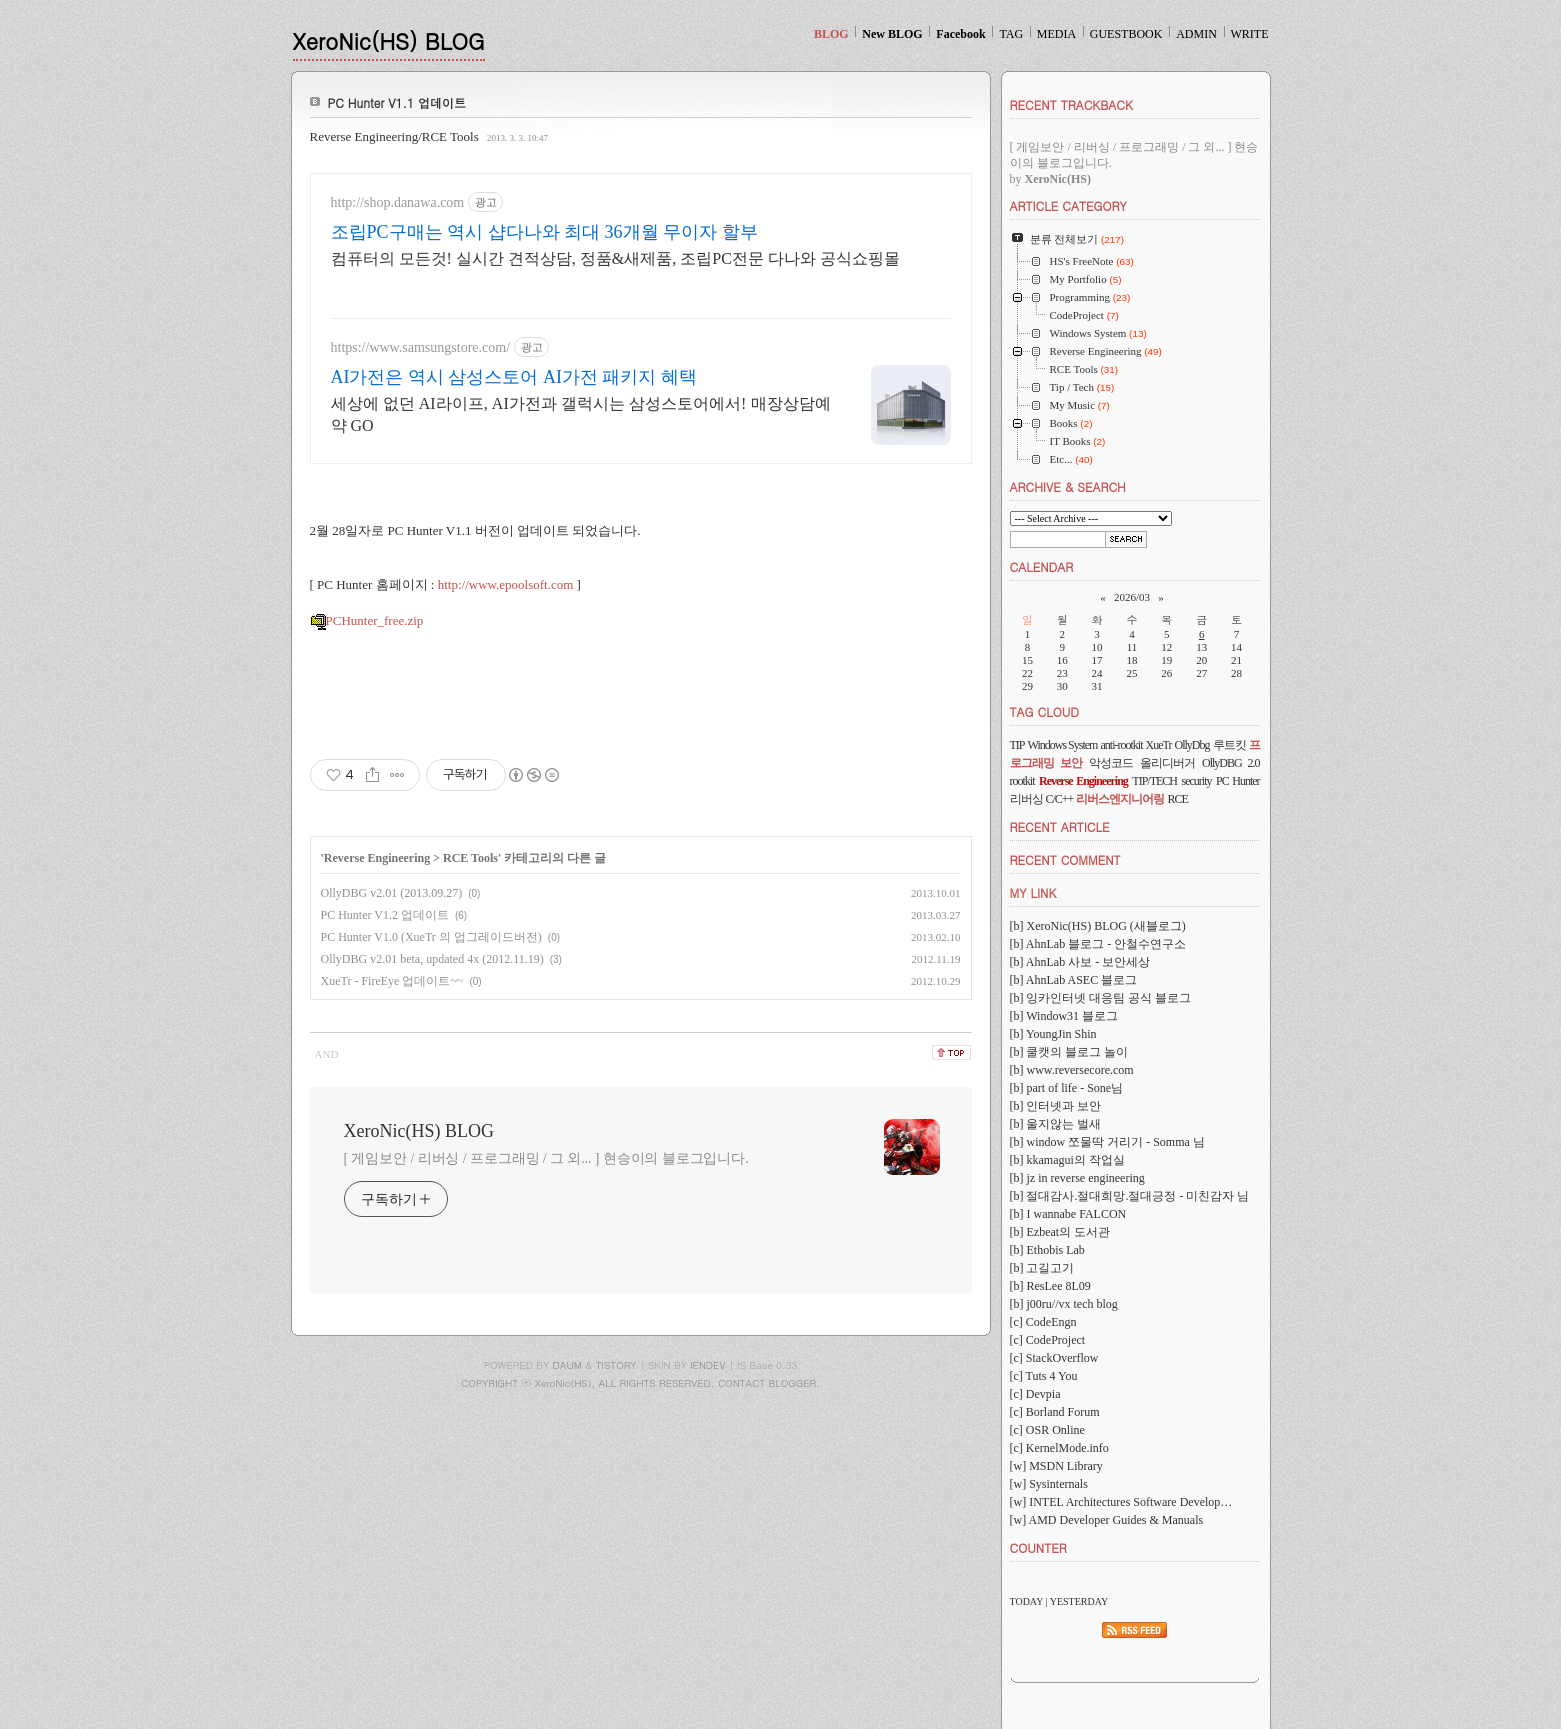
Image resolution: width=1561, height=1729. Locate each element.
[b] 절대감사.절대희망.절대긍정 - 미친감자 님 (1130, 1196)
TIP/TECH (1154, 781)
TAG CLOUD (1045, 711)
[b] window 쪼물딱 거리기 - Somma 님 (1107, 1142)
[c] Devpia (1035, 1394)
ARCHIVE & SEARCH (1068, 486)
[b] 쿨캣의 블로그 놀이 (1069, 1052)
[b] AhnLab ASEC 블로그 (1074, 980)
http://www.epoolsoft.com (506, 584)
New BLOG (892, 34)
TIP (1017, 745)
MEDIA (1056, 34)
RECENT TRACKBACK (1071, 104)
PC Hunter (1238, 781)
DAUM (567, 1365)
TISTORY (616, 1365)
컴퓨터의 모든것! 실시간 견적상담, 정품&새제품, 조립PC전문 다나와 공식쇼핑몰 (615, 258)
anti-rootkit (1121, 745)
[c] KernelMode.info (1059, 1448)
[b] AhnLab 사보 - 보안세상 (1080, 962)
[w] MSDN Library (1056, 1466)
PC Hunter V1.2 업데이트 (385, 915)
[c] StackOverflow (1054, 1358)
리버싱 (1026, 799)
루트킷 (1229, 745)
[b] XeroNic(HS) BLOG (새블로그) (1098, 926)
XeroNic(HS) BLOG (389, 40)
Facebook (960, 34)
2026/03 (1132, 597)
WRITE (1250, 34)
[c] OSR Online (1047, 1430)
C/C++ (1060, 799)
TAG (1011, 34)
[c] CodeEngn (1043, 1322)
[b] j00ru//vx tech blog (1064, 1304)
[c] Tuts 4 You (1044, 1376)
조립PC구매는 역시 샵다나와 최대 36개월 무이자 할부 (544, 232)
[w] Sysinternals (1049, 1484)
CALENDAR (1042, 566)
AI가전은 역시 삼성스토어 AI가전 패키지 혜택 (514, 377)
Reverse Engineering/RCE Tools (394, 136)
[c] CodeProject (1048, 1340)
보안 (1071, 763)
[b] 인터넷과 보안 (1056, 1106)
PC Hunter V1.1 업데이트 (397, 102)
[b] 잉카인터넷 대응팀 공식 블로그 (1101, 998)
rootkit (1022, 781)
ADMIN (1196, 34)
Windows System (1063, 745)
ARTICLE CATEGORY (1068, 205)
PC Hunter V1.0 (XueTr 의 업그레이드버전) (431, 937)
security (1197, 781)
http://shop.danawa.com (398, 202)
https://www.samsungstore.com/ (421, 347)
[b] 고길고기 (1042, 1268)
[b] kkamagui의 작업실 (1067, 1160)
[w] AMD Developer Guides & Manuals (1107, 1520)
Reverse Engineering (377, 858)
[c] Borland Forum (1055, 1412)
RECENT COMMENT (1065, 859)
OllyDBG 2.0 (1231, 763)
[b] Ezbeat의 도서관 (1060, 1232)
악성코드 (1111, 763)
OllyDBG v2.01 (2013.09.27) (392, 893)
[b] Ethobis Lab (1047, 1250)
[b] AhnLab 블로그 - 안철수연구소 (1098, 944)
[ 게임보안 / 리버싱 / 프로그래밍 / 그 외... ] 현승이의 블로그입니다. (546, 1158)
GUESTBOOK (1126, 34)
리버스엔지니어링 (1120, 799)
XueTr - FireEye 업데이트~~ (392, 981)
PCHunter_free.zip (367, 620)
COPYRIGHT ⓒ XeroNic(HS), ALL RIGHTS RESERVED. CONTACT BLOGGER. (640, 1383)
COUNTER (1038, 1547)
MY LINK (1033, 892)
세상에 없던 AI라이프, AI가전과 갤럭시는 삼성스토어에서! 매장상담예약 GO (581, 414)
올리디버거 (1167, 763)
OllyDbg (1191, 745)
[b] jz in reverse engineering (1077, 1178)
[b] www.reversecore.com (1072, 1070)
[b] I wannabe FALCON (1068, 1214)
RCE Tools (470, 858)
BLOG (831, 34)
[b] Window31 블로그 (1064, 1016)
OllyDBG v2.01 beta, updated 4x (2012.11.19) (432, 959)
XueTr (1159, 745)
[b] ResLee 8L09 (1050, 1286)
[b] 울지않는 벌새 (1056, 1124)
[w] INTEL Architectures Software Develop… (1121, 1502)
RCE (1177, 799)
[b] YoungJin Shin (1053, 1034)
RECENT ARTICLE (1060, 826)
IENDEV (707, 1365)
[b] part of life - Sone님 (1067, 1088)
